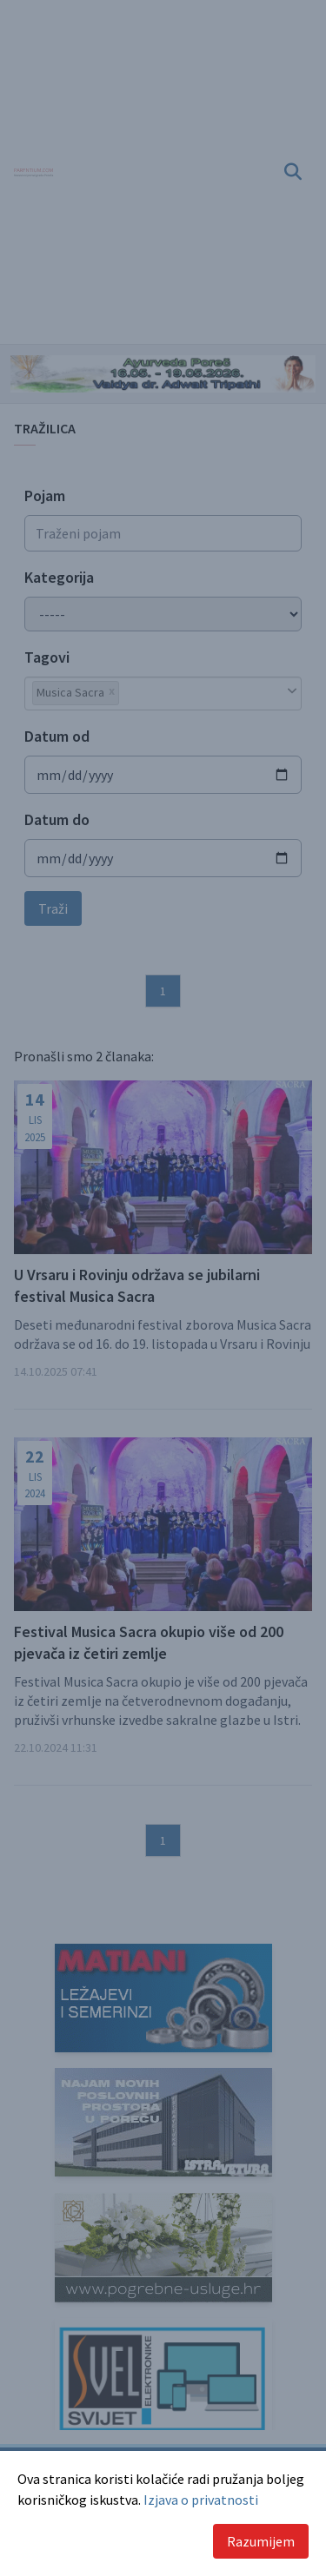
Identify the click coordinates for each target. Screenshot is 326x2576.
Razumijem (261, 2541)
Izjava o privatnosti (200, 2499)
